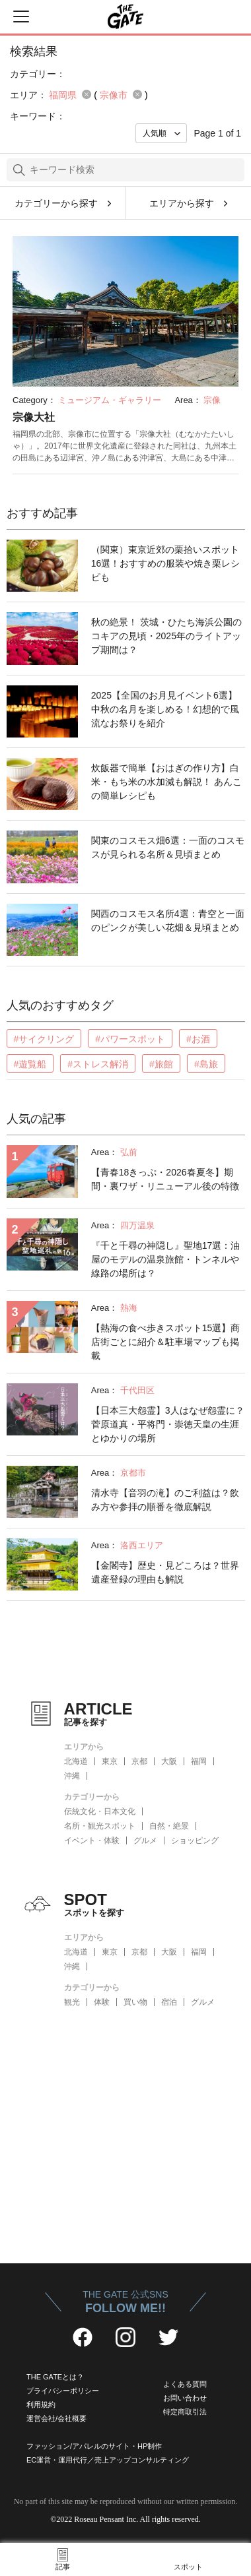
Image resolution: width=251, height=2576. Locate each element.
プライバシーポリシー (62, 2391)
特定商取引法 (185, 2412)
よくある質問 (185, 2384)
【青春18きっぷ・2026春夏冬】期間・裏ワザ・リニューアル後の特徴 (165, 1179)
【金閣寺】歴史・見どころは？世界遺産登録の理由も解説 (165, 1572)
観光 (72, 2002)
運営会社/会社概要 (56, 2418)
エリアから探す (181, 203)
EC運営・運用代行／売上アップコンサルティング (107, 2460)
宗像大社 (34, 417)
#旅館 (161, 1064)
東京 (110, 1761)
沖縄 (72, 1775)
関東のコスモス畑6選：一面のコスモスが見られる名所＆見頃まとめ (167, 847)
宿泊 (169, 2002)
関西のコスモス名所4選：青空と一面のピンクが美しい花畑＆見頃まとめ (167, 920)
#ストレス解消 (97, 1064)
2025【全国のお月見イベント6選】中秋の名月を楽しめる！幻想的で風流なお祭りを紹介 (165, 709)
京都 (139, 1761)
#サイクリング (44, 1039)
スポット (188, 2567)
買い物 (135, 2002)
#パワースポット (130, 1039)
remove (86, 94)
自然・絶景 (169, 1826)
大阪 (169, 1761)
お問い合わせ (185, 2398)
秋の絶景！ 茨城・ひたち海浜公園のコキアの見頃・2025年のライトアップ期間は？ (166, 636)
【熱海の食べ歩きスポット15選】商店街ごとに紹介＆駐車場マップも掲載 (165, 1342)
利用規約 (40, 2404)
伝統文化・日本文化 (99, 1811)
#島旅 (206, 1064)
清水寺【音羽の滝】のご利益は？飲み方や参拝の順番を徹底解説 (165, 1500)
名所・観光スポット (99, 1826)
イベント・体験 (92, 1840)
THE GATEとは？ (55, 2377)
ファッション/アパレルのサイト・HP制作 (94, 2446)
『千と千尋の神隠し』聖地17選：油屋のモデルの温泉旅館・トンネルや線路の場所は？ (165, 1259)
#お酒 (198, 1039)
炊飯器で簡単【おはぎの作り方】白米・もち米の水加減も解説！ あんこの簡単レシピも (166, 782)
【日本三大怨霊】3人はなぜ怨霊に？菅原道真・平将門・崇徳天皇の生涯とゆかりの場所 (167, 1424)
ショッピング (195, 1840)
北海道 (76, 1761)
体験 (102, 2002)
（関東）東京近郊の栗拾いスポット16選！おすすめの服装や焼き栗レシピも (165, 563)
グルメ (145, 1840)
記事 (62, 2567)
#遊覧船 (30, 1064)
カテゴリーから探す (56, 203)
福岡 (199, 1761)
